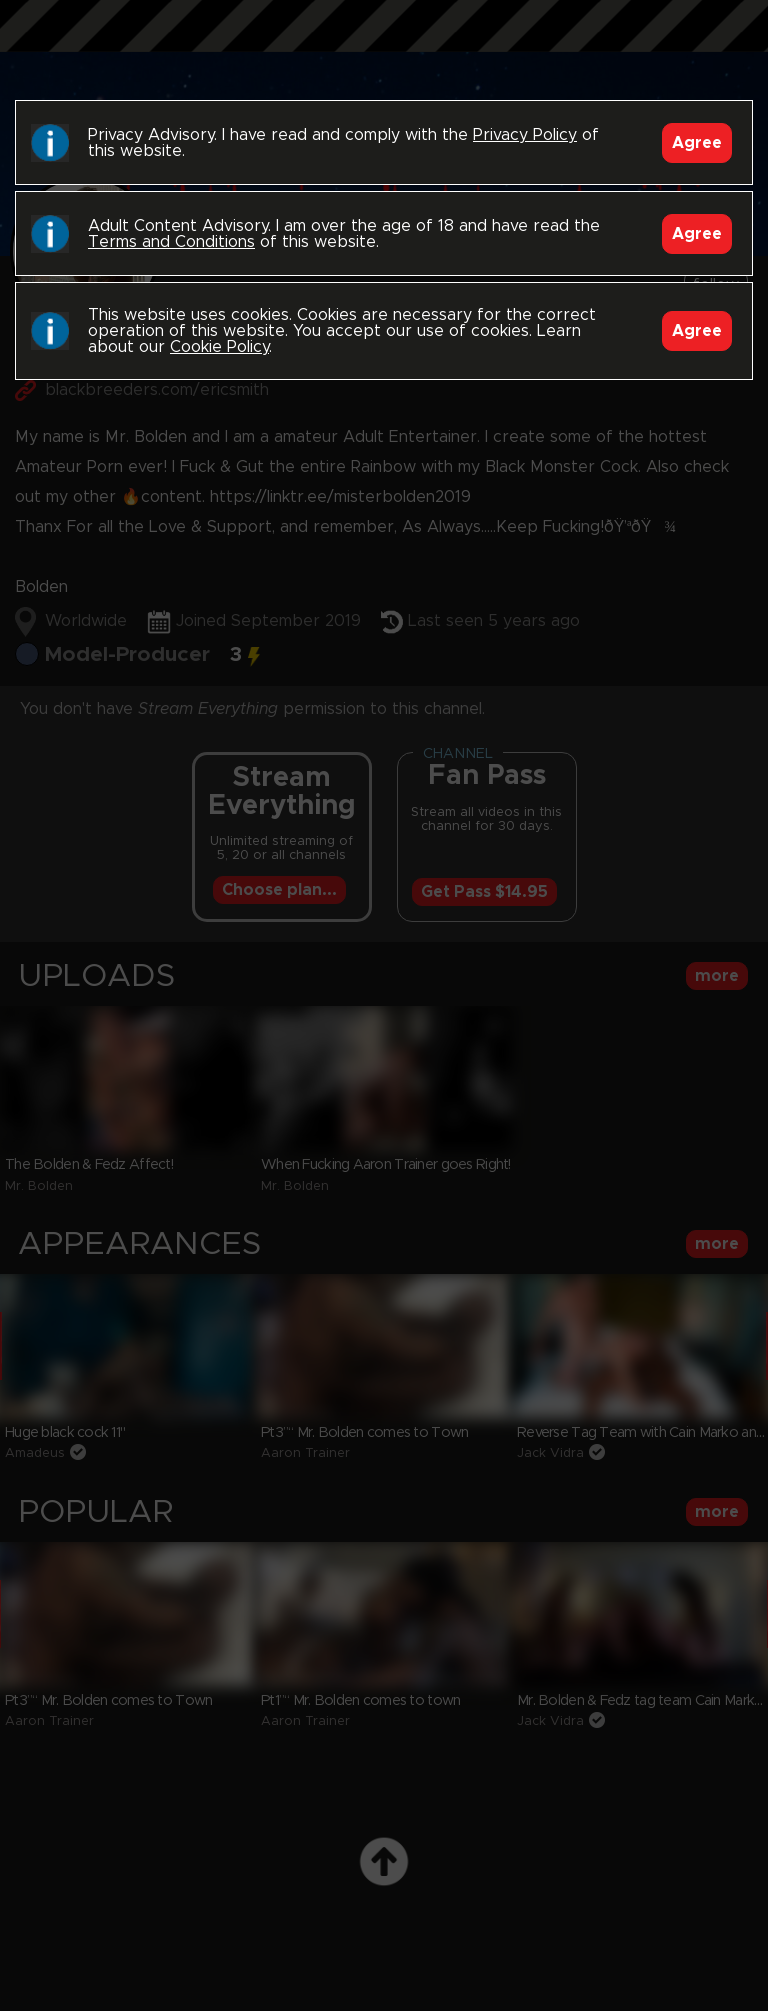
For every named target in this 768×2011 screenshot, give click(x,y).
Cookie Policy (219, 347)
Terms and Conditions (171, 242)
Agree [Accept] (697, 143)
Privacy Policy (525, 135)
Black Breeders (384, 45)
